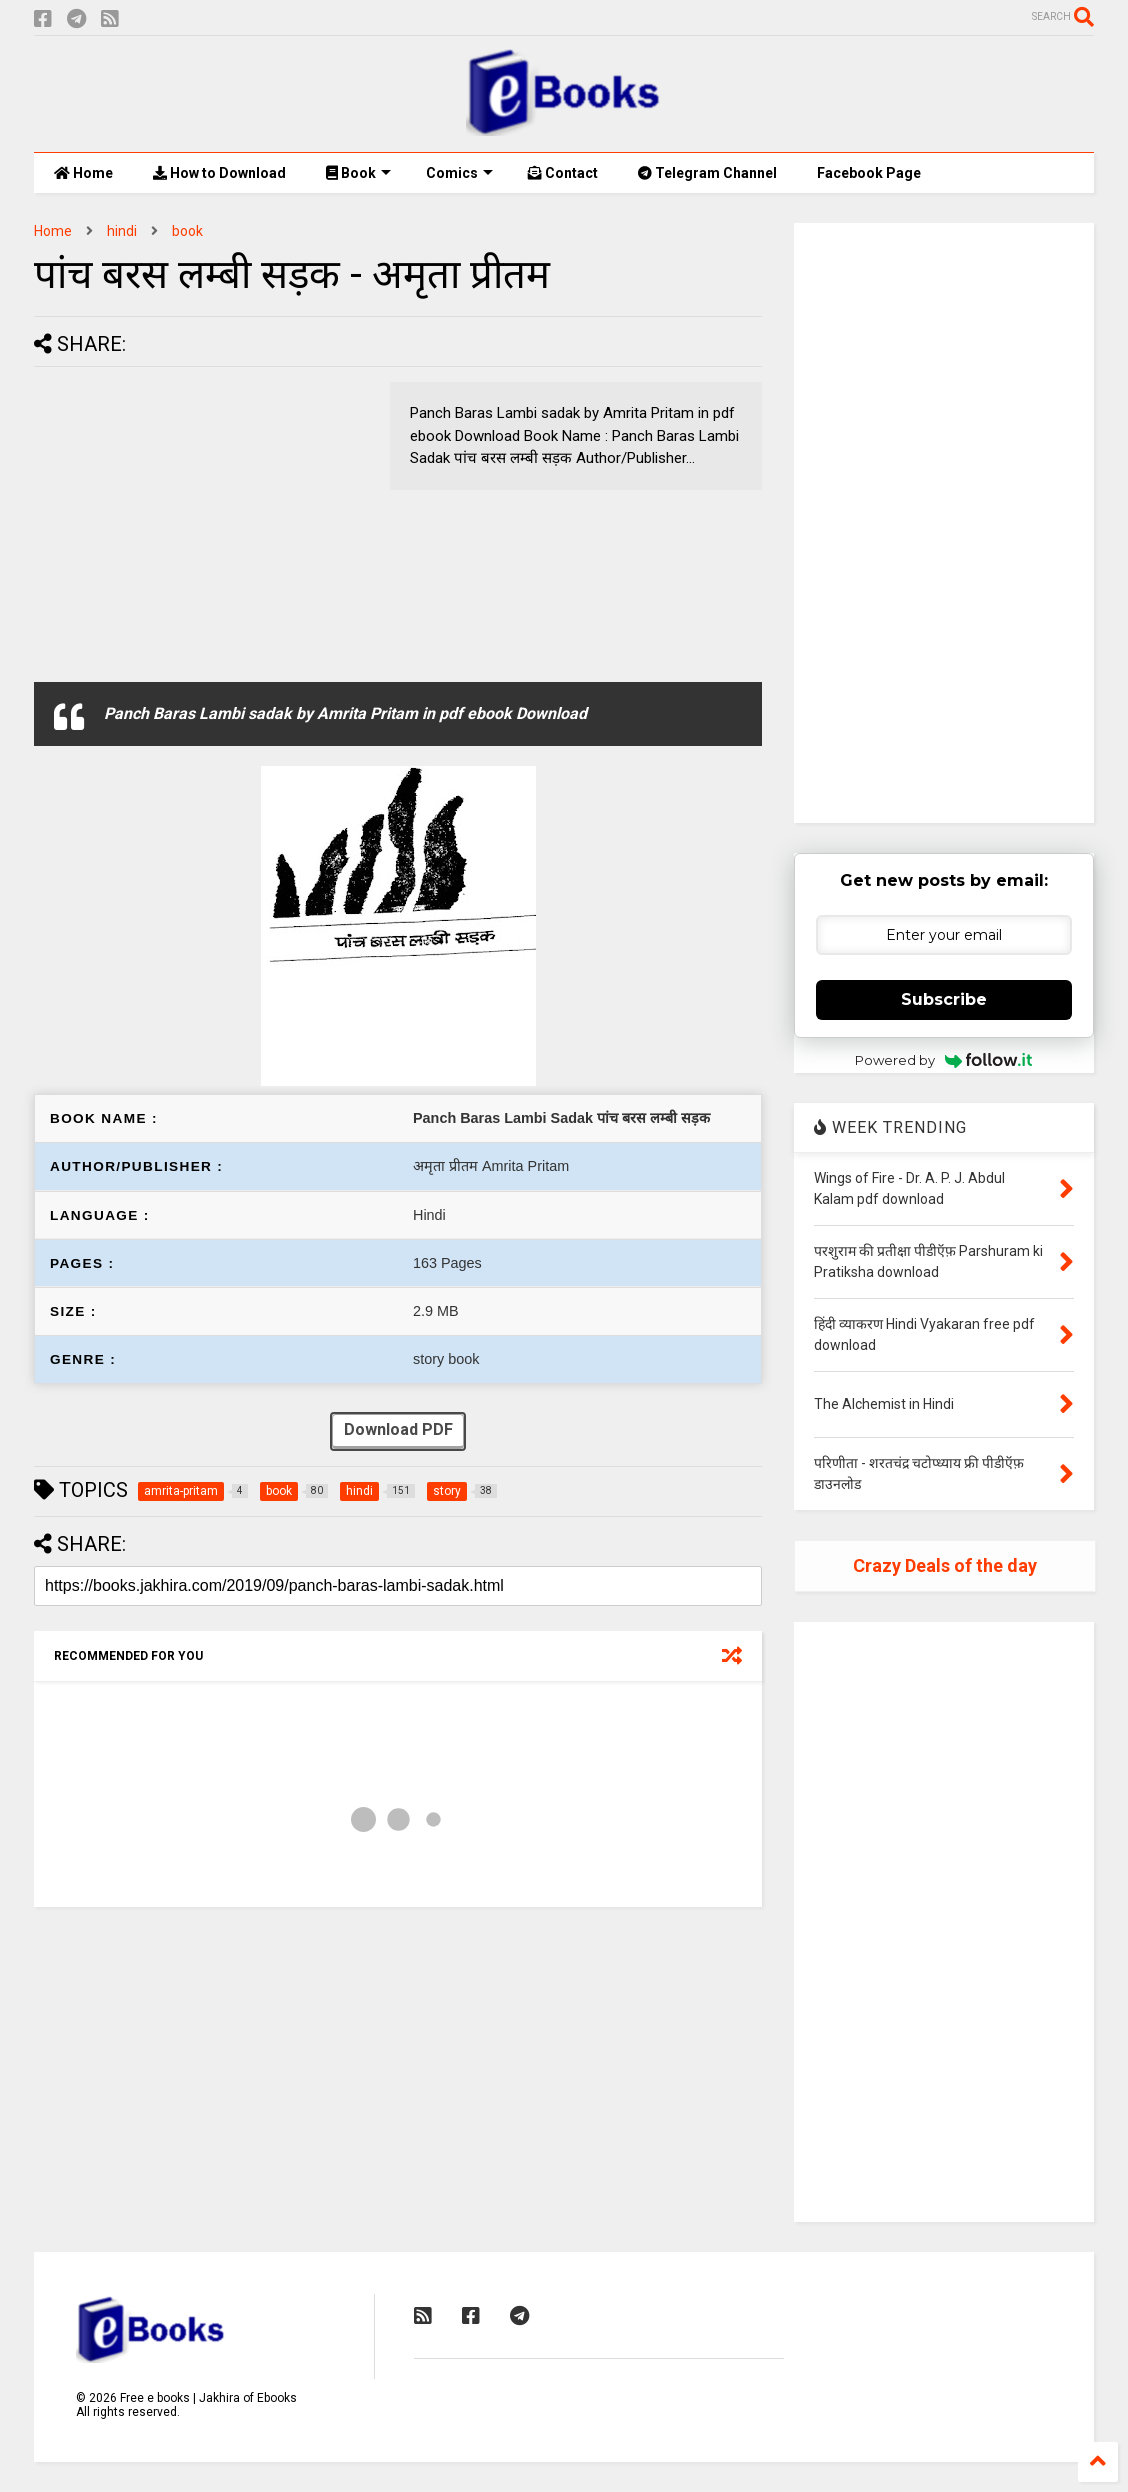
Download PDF (397, 1431)
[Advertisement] (202, 522)
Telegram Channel (707, 173)
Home (83, 173)
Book (358, 173)
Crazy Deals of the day (945, 1565)
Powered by (943, 1060)
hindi (122, 231)
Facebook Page (869, 173)
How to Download (219, 173)
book (187, 231)
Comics (459, 173)
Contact (563, 173)
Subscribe (944, 999)
